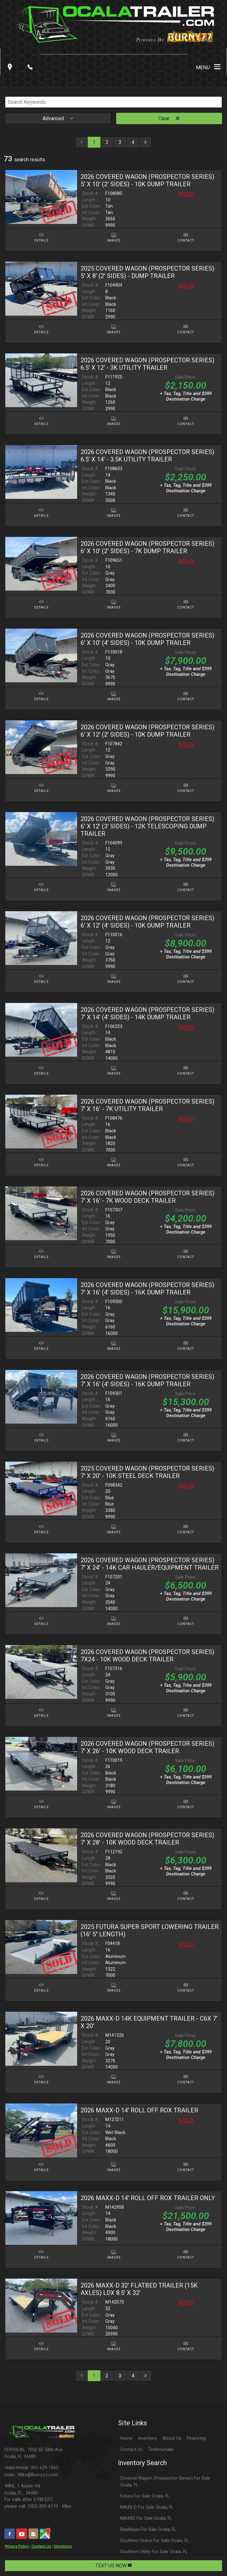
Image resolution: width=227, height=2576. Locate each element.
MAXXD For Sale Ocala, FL (146, 2518)
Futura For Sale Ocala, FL (145, 2496)
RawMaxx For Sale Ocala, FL (148, 2529)
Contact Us (41, 2546)
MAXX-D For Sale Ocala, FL (147, 2507)
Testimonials (160, 2449)
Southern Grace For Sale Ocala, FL (154, 2540)
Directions (63, 2546)
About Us (172, 2438)
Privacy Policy (17, 2546)
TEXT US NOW (113, 2566)
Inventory (147, 2438)
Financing (196, 2438)
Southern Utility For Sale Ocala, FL (153, 2551)
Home (126, 2438)
